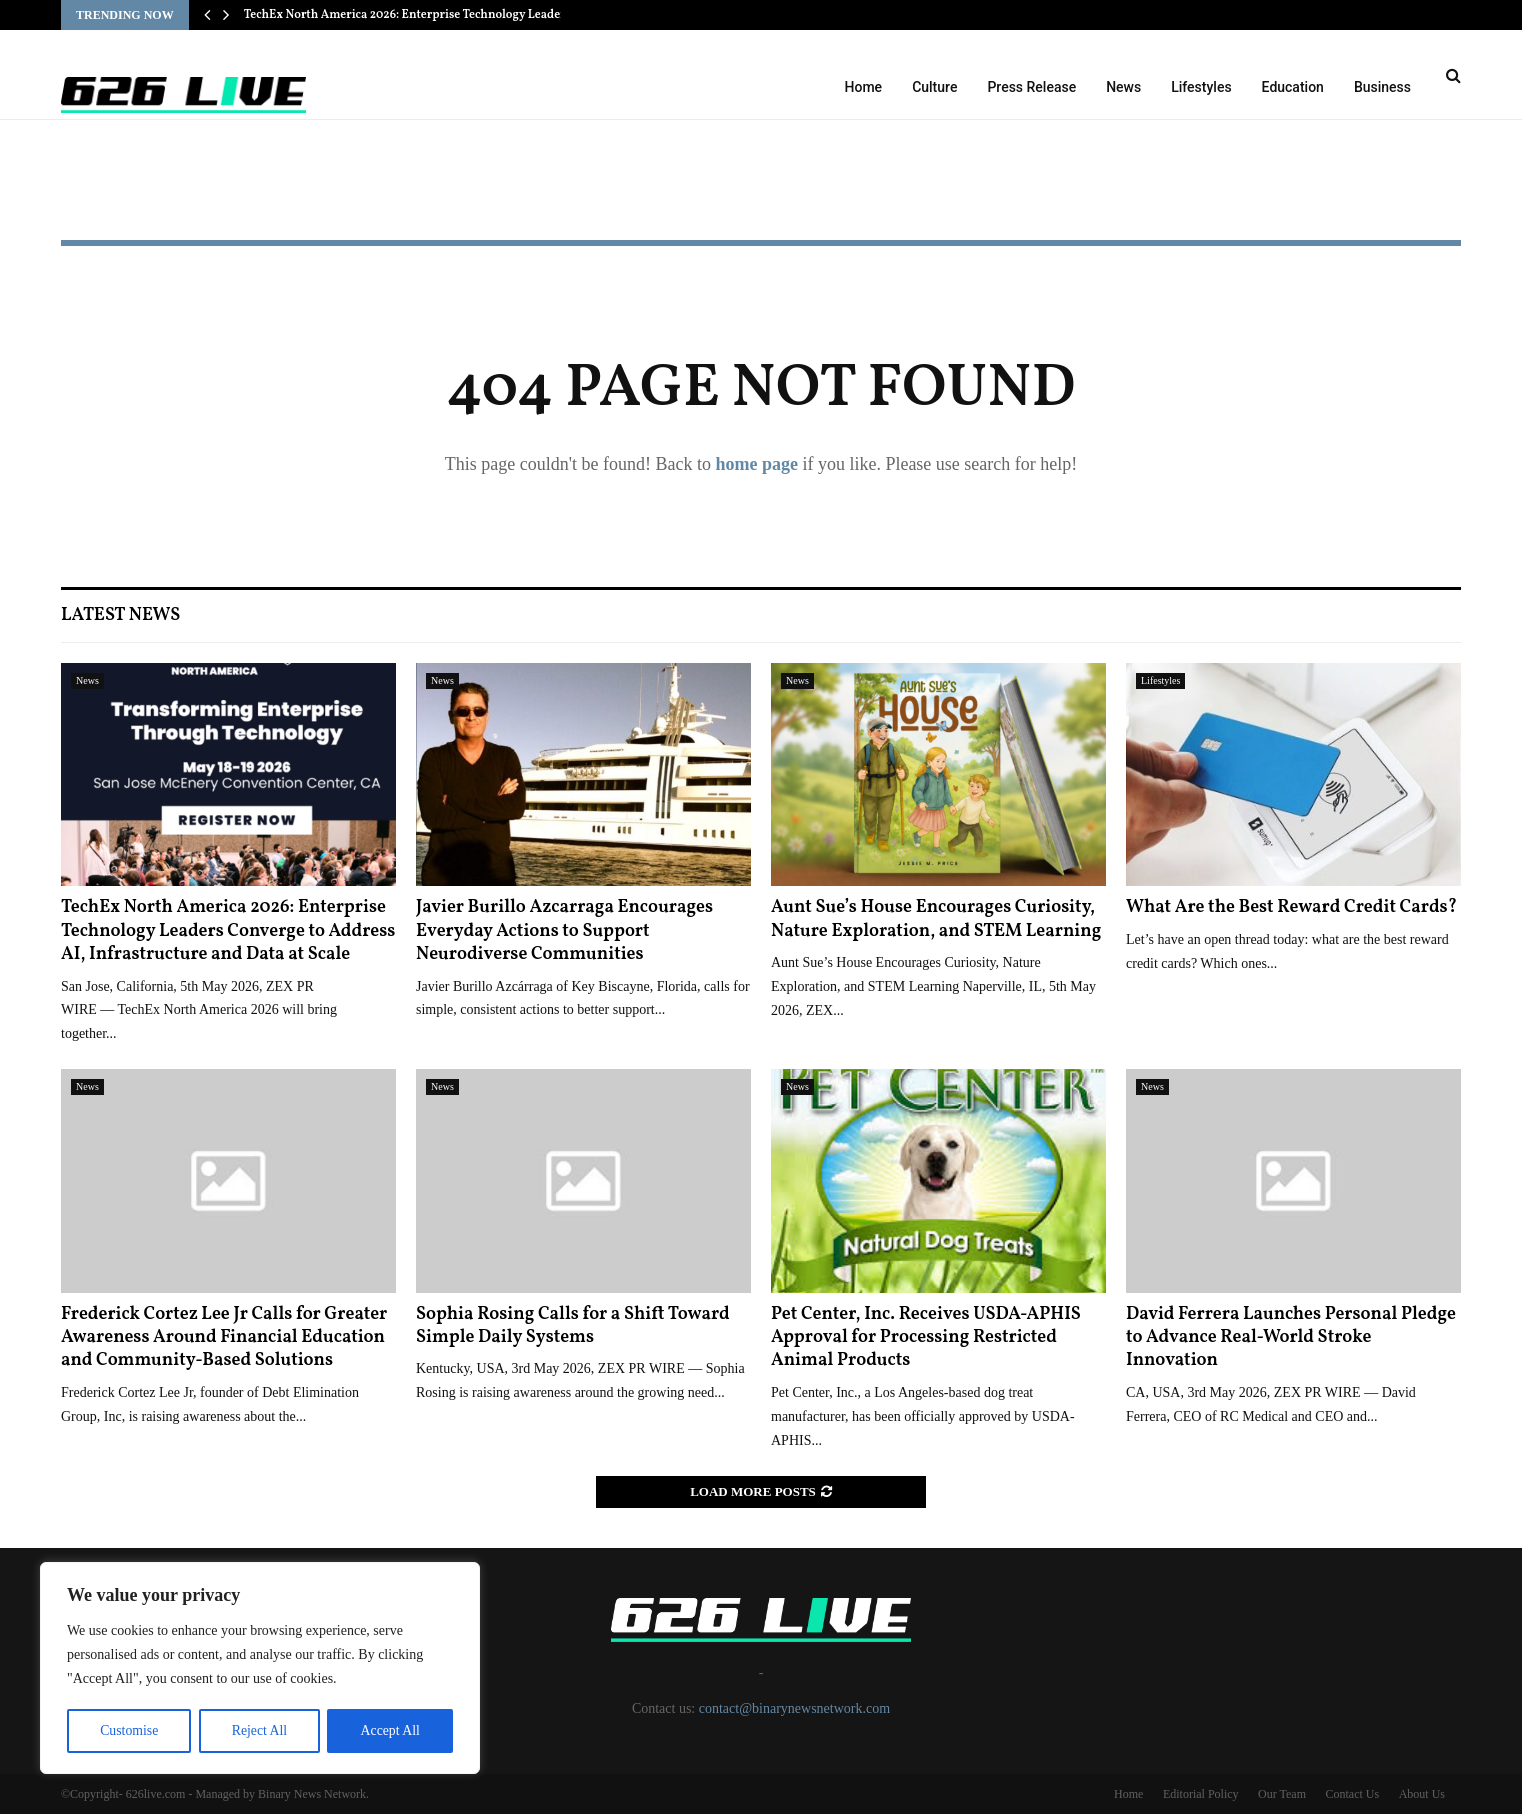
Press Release (1031, 87)
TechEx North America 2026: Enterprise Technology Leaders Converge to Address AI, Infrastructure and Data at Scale (228, 931)
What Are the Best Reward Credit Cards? (1291, 907)
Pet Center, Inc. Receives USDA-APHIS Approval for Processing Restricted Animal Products (926, 1338)
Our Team (1282, 1794)
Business (1382, 87)
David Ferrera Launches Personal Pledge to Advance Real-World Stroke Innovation (1291, 1338)
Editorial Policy (1201, 1794)
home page (756, 464)
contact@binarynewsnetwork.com (794, 1708)
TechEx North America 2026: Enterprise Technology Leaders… (413, 15)
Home (864, 87)
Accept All (390, 1730)
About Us (1422, 1794)
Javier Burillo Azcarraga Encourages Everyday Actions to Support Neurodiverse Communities (564, 931)
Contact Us (1352, 1794)
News (1123, 87)
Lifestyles (1201, 87)
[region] (260, 1669)
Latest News (120, 615)
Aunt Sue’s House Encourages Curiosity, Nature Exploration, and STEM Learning (936, 919)
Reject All (259, 1730)
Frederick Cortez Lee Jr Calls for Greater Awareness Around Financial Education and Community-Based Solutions (224, 1338)
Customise (128, 1730)
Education (1293, 87)
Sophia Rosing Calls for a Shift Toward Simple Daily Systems (573, 1326)
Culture (934, 87)
